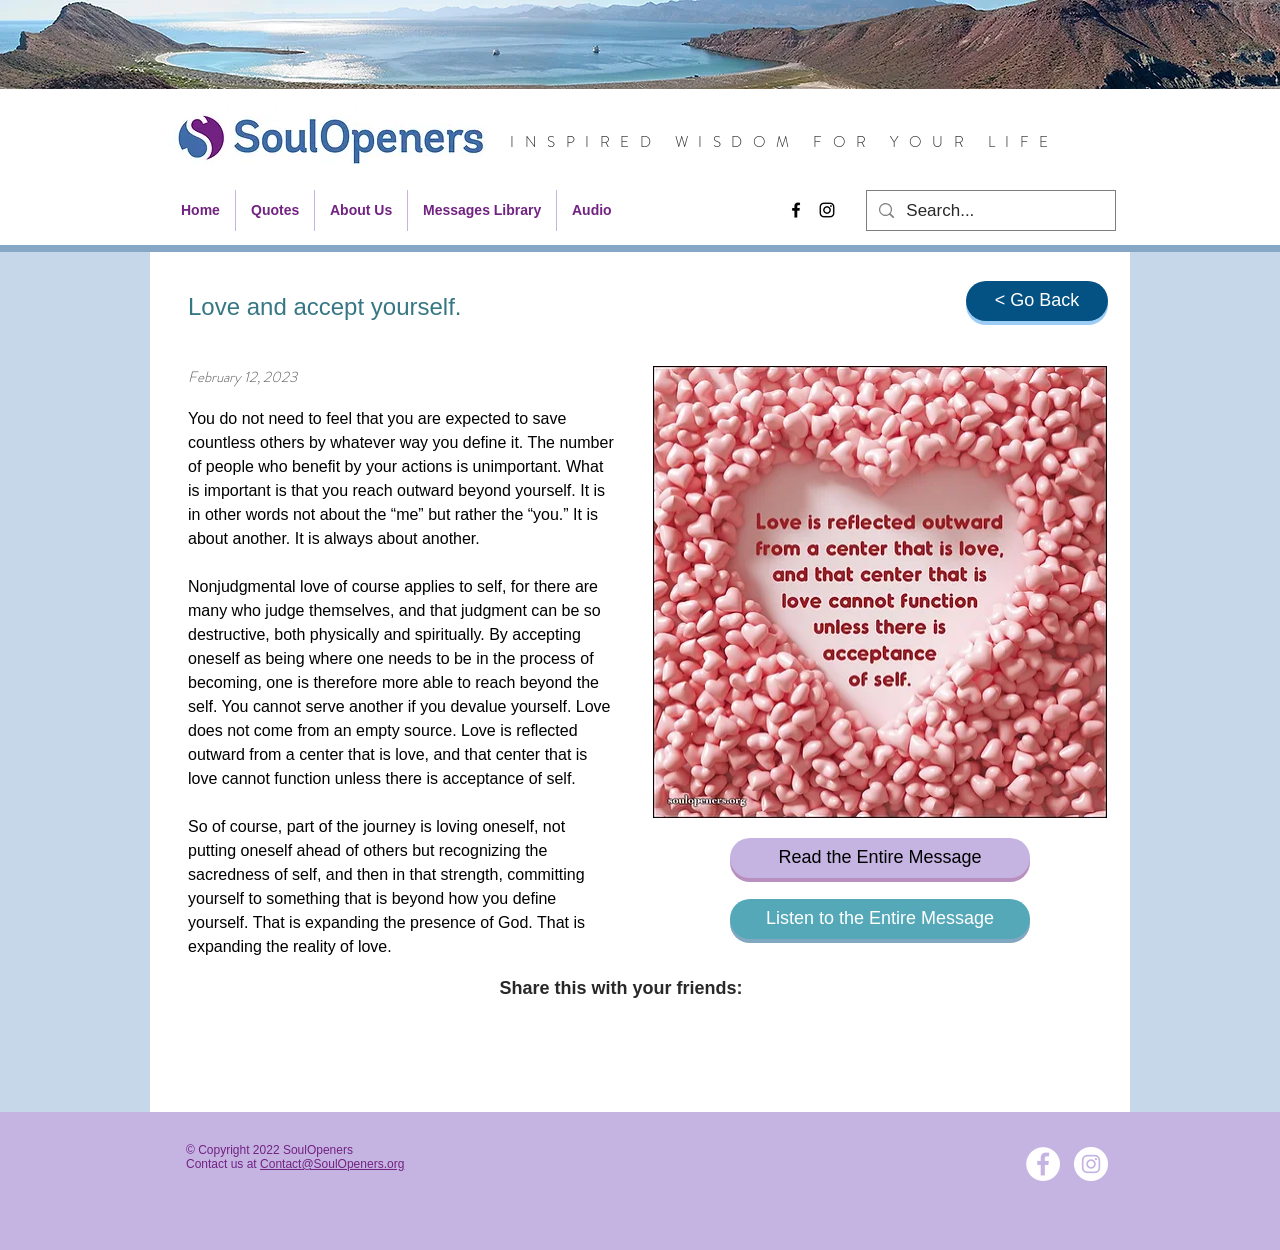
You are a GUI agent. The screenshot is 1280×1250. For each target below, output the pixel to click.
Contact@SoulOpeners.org (332, 1164)
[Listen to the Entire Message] (880, 919)
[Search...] (989, 211)
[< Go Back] (1037, 301)
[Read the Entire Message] (880, 858)
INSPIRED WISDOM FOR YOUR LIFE (784, 142)
